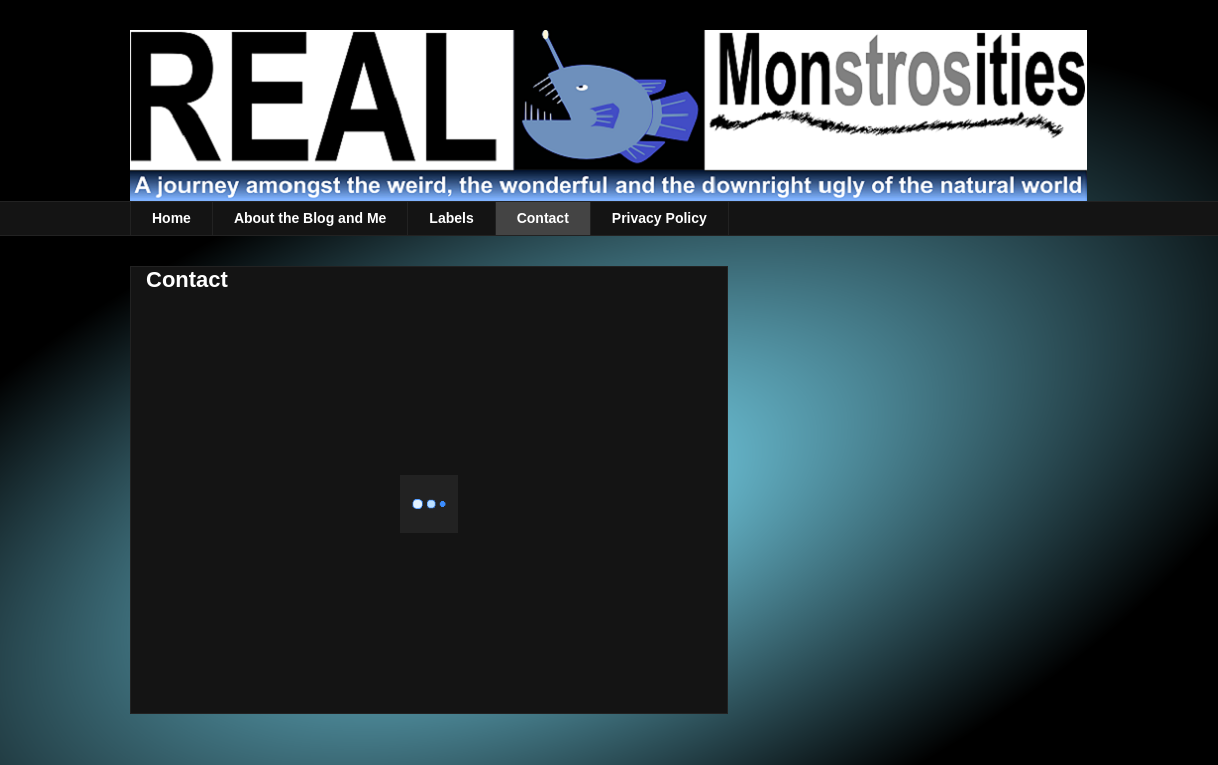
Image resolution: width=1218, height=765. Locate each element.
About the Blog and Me (310, 218)
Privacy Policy (659, 218)
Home (171, 218)
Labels (451, 218)
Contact (543, 218)
